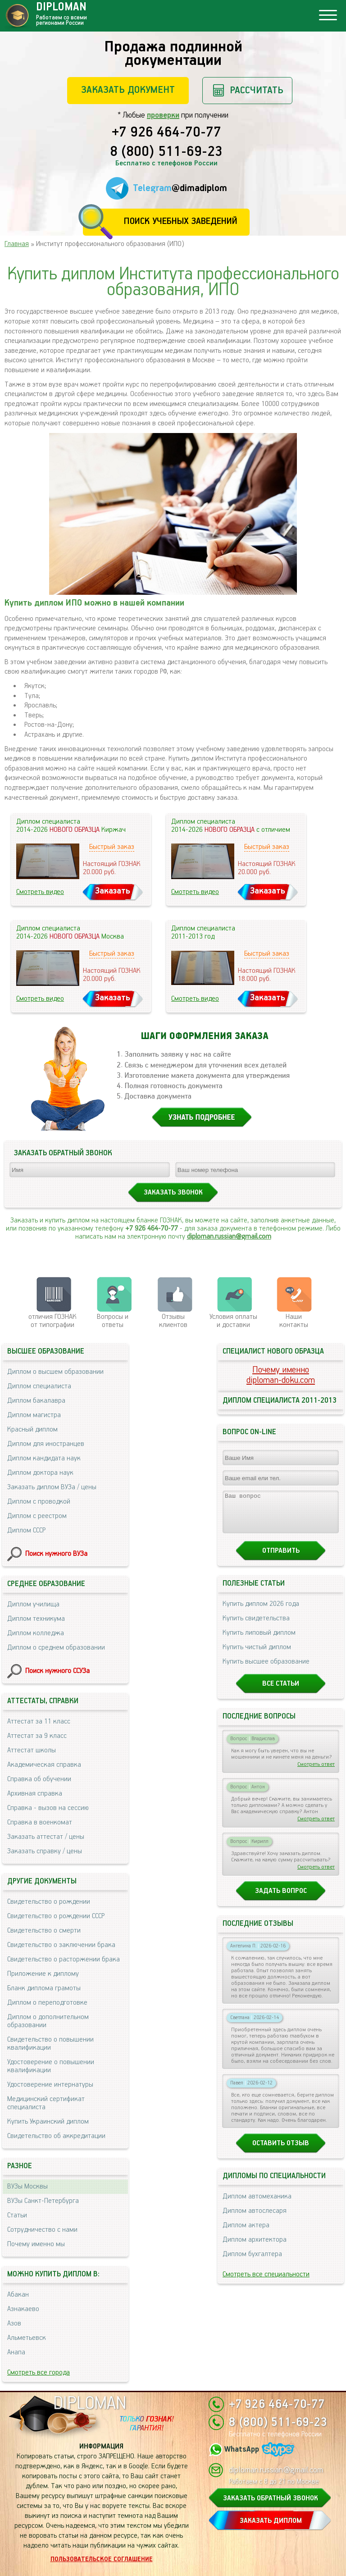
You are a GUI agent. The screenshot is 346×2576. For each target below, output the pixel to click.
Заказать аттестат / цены (45, 1837)
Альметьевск (26, 2338)
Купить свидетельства (256, 1626)
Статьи (17, 2215)
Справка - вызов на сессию (48, 1808)
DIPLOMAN (89, 2404)
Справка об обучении (39, 1779)
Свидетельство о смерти (44, 1930)
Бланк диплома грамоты (44, 1988)
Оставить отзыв (280, 2151)
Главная (17, 244)
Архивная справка (34, 1793)
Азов (14, 2323)
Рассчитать (256, 90)
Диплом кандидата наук (44, 1458)
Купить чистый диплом (257, 1655)
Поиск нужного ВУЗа (56, 1554)
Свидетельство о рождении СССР (56, 1916)
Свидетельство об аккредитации (56, 2136)
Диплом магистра (34, 1415)
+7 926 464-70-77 (166, 133)
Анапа (16, 2352)
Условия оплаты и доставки (233, 1321)
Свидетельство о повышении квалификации (50, 2043)
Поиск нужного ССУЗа (57, 1671)
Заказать (112, 891)
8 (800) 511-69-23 (166, 152)
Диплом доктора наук (40, 1472)
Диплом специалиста (39, 1386)
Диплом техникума (36, 1618)
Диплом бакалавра (36, 1400)
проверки (163, 115)
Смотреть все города (38, 2372)
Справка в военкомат (39, 1822)
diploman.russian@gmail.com (229, 1236)
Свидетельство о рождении (48, 1901)
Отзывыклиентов (173, 1321)
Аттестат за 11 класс (38, 1721)
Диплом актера (246, 2233)
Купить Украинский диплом (48, 2121)
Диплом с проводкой (38, 1501)
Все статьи (280, 1691)
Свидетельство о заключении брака (61, 1945)
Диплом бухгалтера (252, 2262)
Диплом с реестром (37, 1516)
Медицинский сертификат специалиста (46, 2103)
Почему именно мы (36, 2244)
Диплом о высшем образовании (55, 1372)
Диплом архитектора (255, 2247)
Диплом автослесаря (255, 2219)
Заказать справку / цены (44, 1851)
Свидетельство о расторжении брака (63, 1959)
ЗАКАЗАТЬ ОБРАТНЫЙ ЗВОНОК (270, 2498)
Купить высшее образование (266, 1669)
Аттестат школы (31, 1750)
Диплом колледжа (35, 1633)
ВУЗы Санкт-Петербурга (43, 2201)
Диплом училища (33, 1604)
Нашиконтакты (293, 1321)
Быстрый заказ (111, 847)
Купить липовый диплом (259, 1641)
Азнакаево (23, 2309)
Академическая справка (44, 1764)
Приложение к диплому (43, 1974)
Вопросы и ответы (112, 1321)
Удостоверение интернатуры (50, 2084)
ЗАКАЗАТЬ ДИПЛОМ (271, 2521)
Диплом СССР (26, 1530)
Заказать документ (128, 90)
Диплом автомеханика (257, 2204)
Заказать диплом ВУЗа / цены (51, 1487)
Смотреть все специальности (266, 2282)
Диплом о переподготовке (47, 2002)
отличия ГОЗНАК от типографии (52, 1321)
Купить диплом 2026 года (261, 1612)
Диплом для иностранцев (45, 1444)
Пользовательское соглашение (101, 2559)
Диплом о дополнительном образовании (48, 2021)
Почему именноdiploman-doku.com (280, 1375)
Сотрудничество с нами (42, 2229)
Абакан (18, 2294)
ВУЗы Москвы (27, 2186)
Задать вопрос (281, 1899)
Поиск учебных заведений (180, 221)
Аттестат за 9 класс (37, 1736)
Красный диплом (32, 1429)
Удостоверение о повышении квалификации (50, 2066)
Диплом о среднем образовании (56, 1647)
